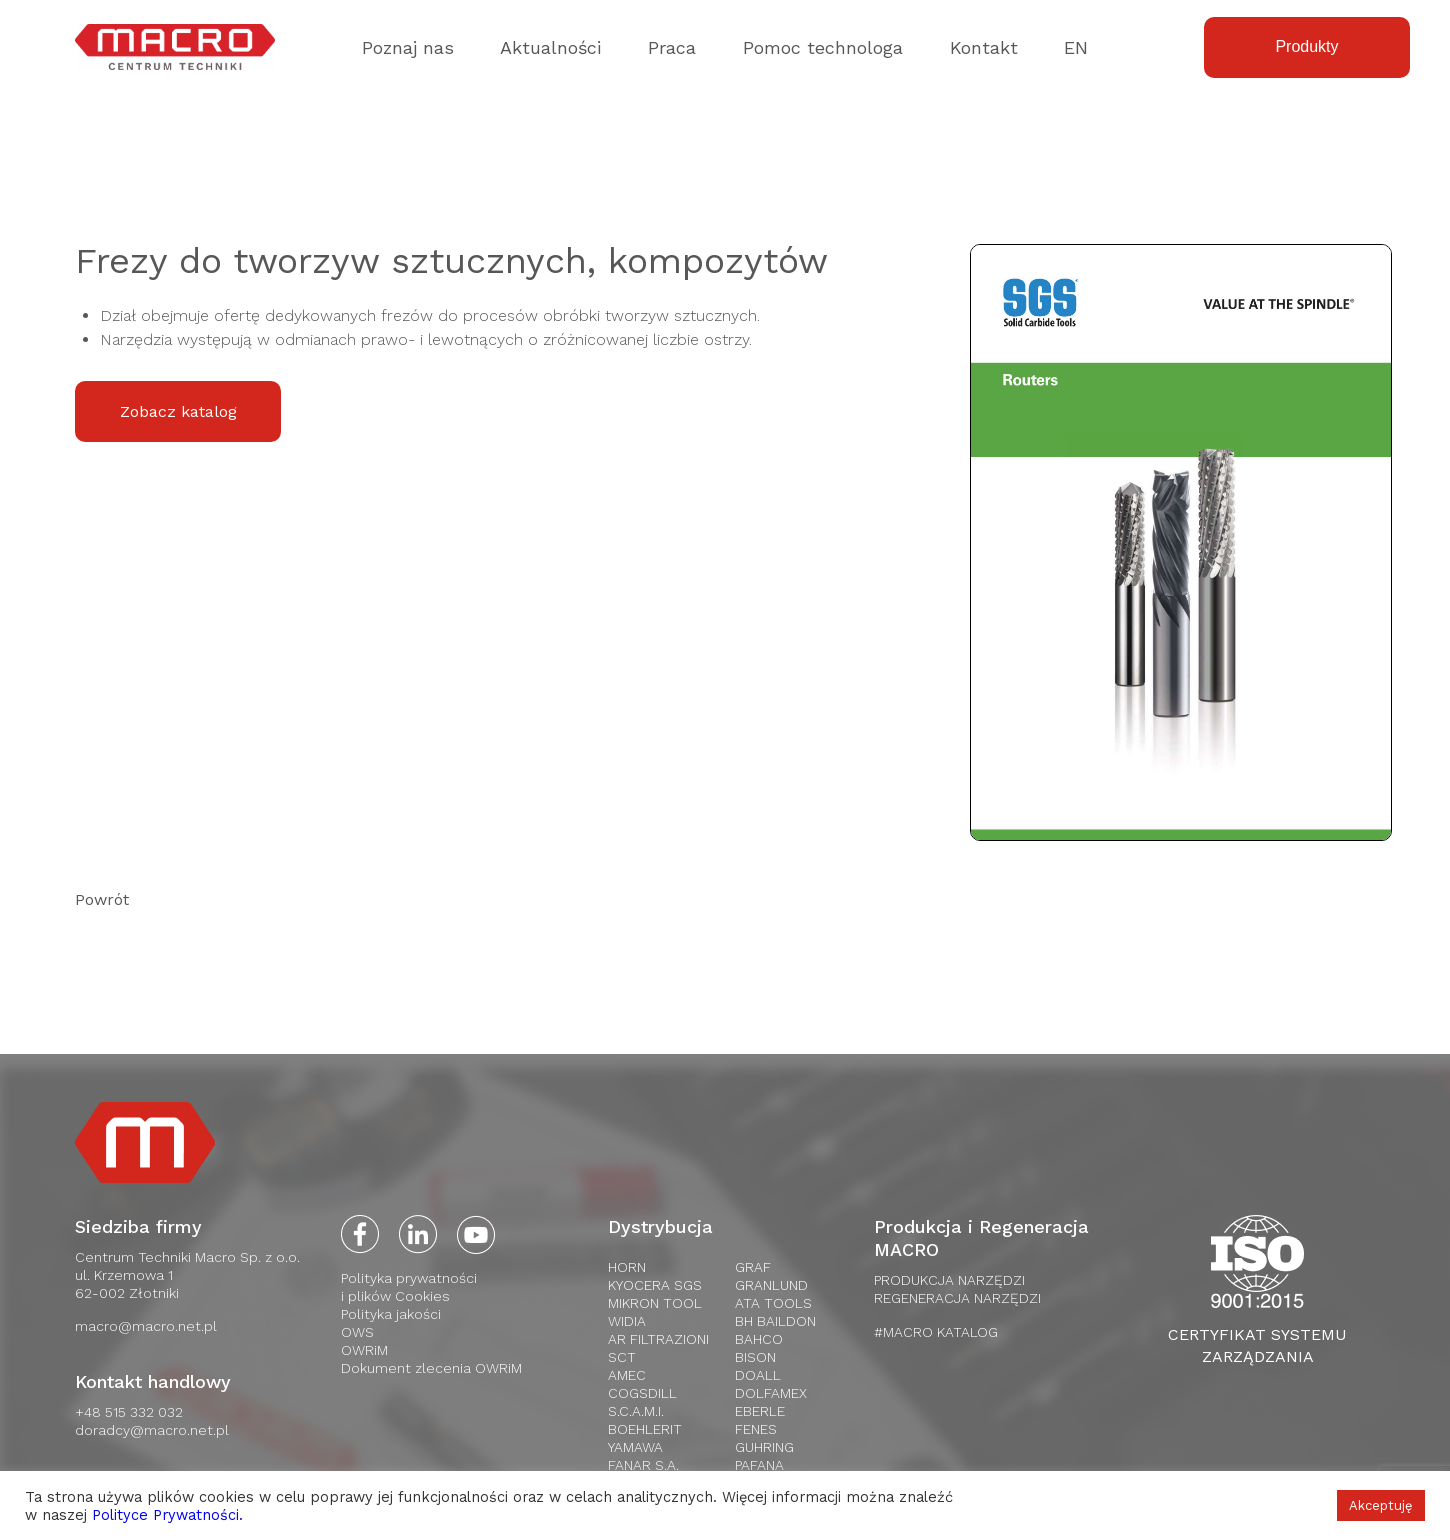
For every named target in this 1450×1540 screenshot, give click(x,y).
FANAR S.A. (643, 1465)
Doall (758, 1375)
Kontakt (984, 47)
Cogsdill (642, 1393)
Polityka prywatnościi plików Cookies (409, 1287)
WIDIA (627, 1321)
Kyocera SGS (655, 1285)
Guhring (764, 1447)
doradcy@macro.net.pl (152, 1430)
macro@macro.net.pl (146, 1326)
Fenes (756, 1429)
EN (1076, 47)
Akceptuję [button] (1381, 1505)
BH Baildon (775, 1321)
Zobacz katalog (178, 411)
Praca (672, 47)
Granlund (771, 1285)
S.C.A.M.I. (636, 1411)
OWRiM (364, 1350)
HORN (627, 1267)
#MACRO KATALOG (936, 1332)
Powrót (102, 899)
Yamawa (635, 1447)
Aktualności (550, 47)
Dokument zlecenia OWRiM (431, 1368)
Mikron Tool (655, 1303)
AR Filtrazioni (658, 1339)
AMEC (627, 1375)
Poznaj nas (408, 47)
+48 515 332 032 (129, 1412)
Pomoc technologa (823, 47)
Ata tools (773, 1303)
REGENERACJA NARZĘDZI (957, 1298)
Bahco (759, 1339)
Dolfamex (771, 1393)
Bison (755, 1357)
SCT (622, 1357)
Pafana (759, 1465)
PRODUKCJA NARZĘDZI (949, 1280)
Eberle (760, 1411)
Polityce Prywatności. (167, 1515)
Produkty (1306, 46)
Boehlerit (645, 1429)
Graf (753, 1267)
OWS (357, 1332)
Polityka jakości (391, 1314)
